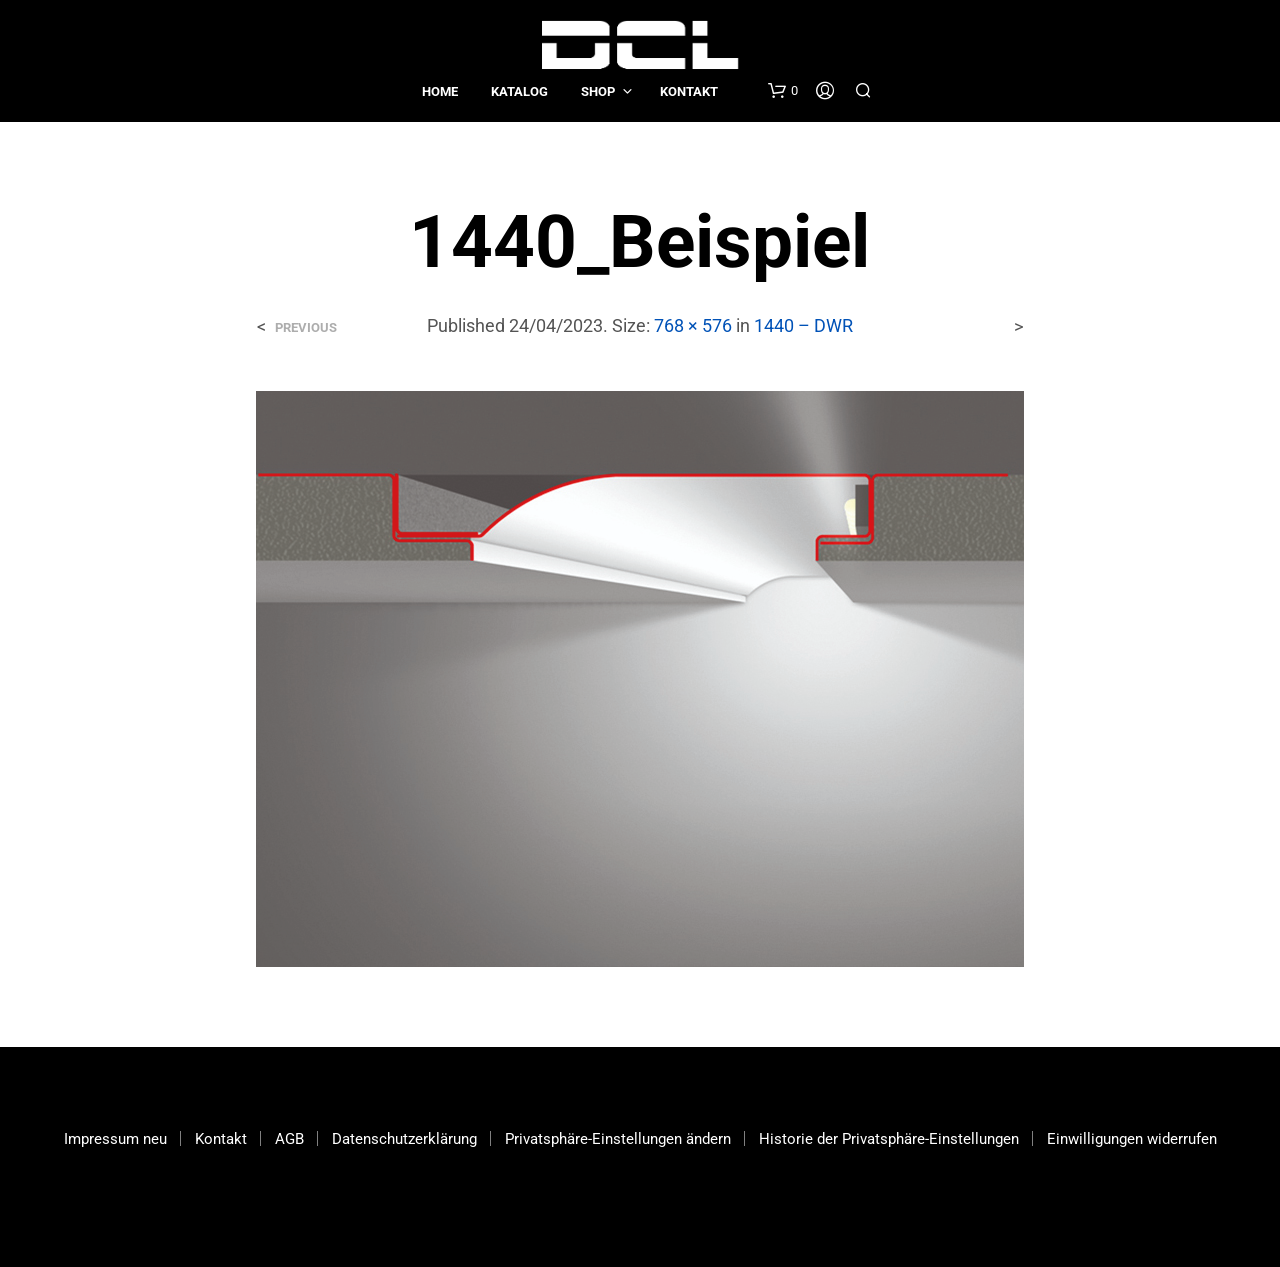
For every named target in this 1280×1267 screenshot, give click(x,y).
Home (440, 91)
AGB (289, 1139)
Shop (598, 91)
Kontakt (689, 91)
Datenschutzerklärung (404, 1139)
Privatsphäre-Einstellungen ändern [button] (618, 1139)
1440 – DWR (803, 325)
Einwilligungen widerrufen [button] (1132, 1139)
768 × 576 (693, 325)
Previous (306, 327)
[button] (783, 91)
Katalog (519, 91)
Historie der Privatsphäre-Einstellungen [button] (889, 1139)
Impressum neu (115, 1139)
